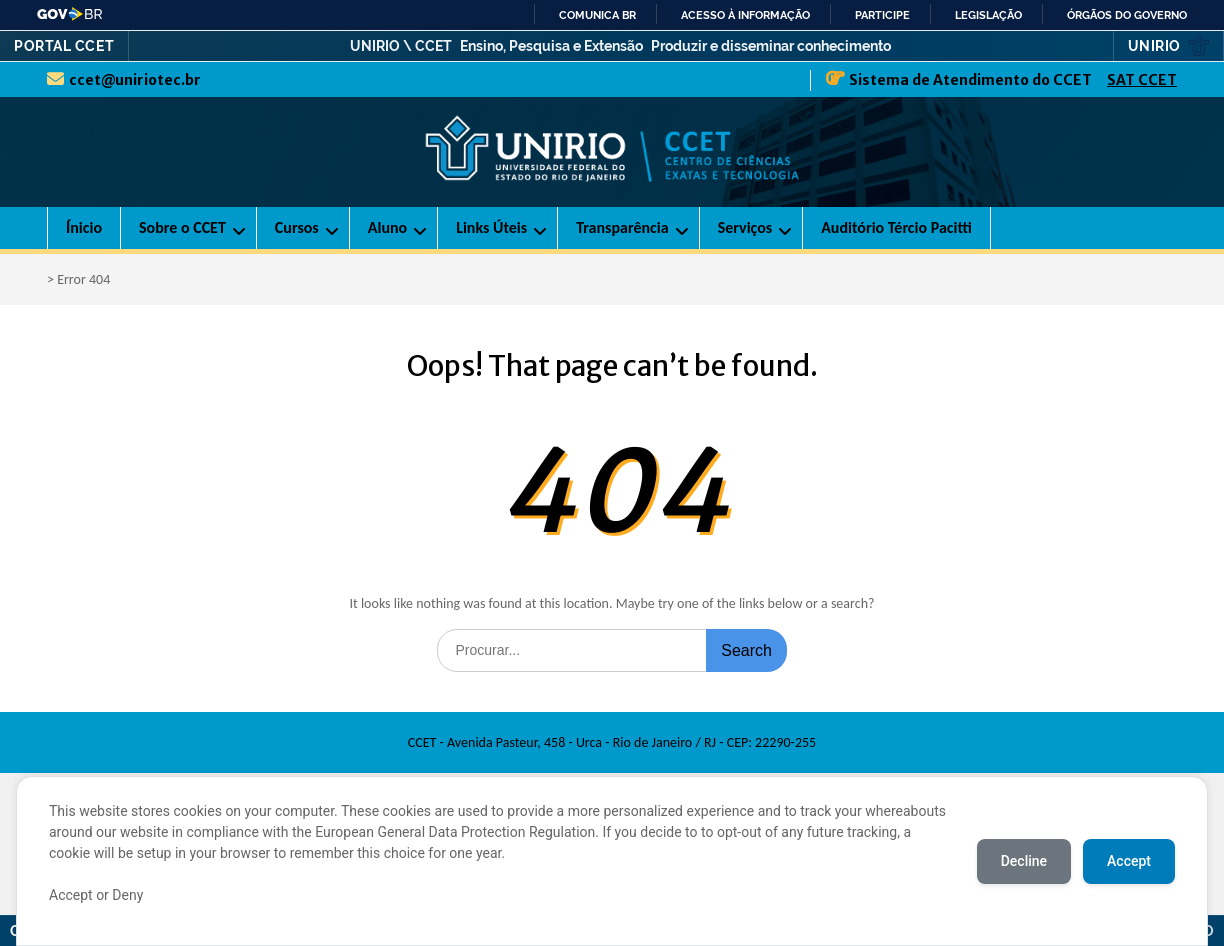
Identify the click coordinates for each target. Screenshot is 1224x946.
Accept (1129, 861)
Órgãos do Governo (1127, 15)
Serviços (745, 227)
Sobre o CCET (182, 227)
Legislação (988, 15)
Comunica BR (597, 15)
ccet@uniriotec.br (135, 80)
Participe (882, 15)
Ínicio (84, 227)
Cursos (297, 227)
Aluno (387, 227)
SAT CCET (1142, 80)
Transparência (622, 227)
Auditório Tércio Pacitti (896, 227)
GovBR (70, 14)
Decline (1024, 861)
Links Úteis (491, 227)
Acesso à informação (745, 15)
